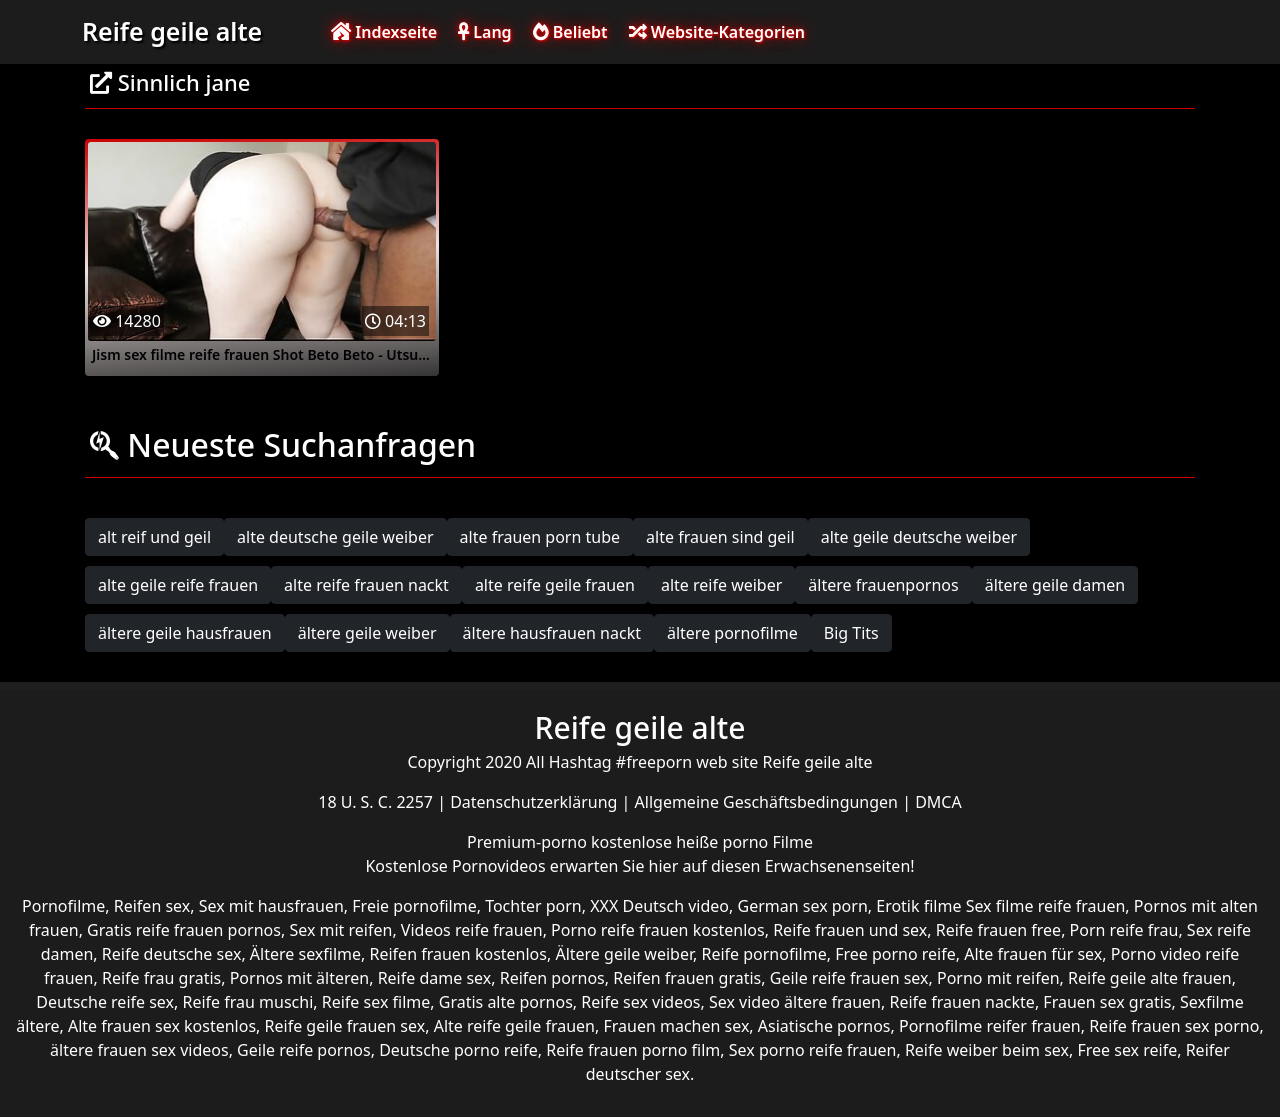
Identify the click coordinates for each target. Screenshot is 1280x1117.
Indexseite (384, 32)
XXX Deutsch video (659, 906)
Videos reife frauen (472, 930)
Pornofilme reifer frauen (990, 1026)
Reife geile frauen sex (345, 1026)
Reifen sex (152, 906)
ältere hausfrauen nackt (552, 633)
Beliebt (570, 32)
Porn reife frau (1124, 930)
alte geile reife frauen (178, 585)
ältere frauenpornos (883, 585)
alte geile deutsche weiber (919, 537)
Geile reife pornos (304, 1050)
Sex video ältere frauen (795, 1002)
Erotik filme (918, 906)
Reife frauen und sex (850, 930)
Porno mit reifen (998, 978)
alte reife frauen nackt (366, 585)
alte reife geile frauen (555, 585)
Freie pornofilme (414, 906)
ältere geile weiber (367, 633)
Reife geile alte (172, 31)
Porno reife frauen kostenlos (658, 930)
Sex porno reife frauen (813, 1050)
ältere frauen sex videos (139, 1050)
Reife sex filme (376, 1002)
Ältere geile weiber (624, 954)
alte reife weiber (721, 585)
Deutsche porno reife (458, 1050)
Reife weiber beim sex (987, 1050)
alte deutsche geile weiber (335, 537)
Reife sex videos (640, 1002)
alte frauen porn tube (540, 537)
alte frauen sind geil (720, 537)
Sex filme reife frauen (1046, 906)
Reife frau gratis (161, 978)
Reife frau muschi (247, 1002)
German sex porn (803, 906)
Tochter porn (533, 906)
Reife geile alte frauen (1150, 978)
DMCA (938, 802)
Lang (484, 32)
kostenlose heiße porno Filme (702, 842)
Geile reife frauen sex (849, 978)
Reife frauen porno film (633, 1050)
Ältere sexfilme (305, 954)
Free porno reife (895, 954)
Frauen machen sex (676, 1026)
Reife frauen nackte (961, 1002)
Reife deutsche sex (172, 954)
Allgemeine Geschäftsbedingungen (769, 802)
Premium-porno (529, 842)
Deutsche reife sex (105, 1002)
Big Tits (851, 633)
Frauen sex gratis (1107, 1002)
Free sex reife (1127, 1050)
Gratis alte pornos (506, 1002)
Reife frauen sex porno (1174, 1026)
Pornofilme (63, 906)
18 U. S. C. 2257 (377, 802)
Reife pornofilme (763, 954)
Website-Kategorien (717, 32)
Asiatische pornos (824, 1026)
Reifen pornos (552, 978)
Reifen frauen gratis (687, 978)
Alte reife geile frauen (514, 1026)
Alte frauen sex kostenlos (162, 1026)
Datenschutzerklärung (535, 802)
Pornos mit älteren (300, 978)
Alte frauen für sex (1033, 954)
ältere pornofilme (732, 633)
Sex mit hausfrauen (271, 906)
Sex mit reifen (340, 930)
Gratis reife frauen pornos (184, 930)
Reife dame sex (435, 978)
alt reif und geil (154, 537)
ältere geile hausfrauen (185, 633)
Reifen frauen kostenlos (458, 954)
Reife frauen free (998, 930)
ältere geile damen (1055, 585)
